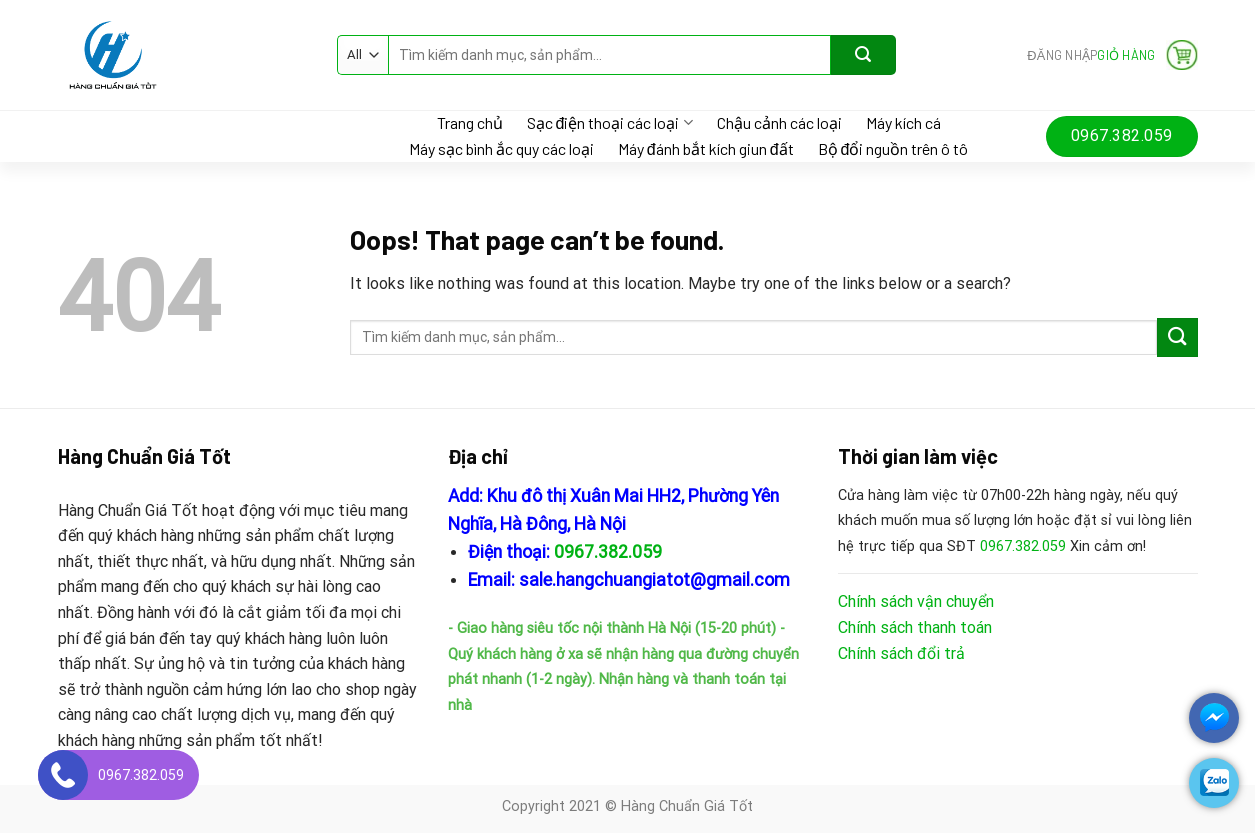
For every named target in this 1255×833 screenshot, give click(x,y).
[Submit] (863, 55)
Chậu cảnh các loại (779, 123)
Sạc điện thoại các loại (610, 122)
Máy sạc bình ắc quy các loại (501, 149)
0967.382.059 (608, 552)
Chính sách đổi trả (901, 653)
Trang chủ (470, 123)
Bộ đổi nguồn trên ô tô (893, 149)
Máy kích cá (903, 123)
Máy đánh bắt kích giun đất (706, 149)
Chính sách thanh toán (915, 627)
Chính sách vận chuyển (916, 601)
